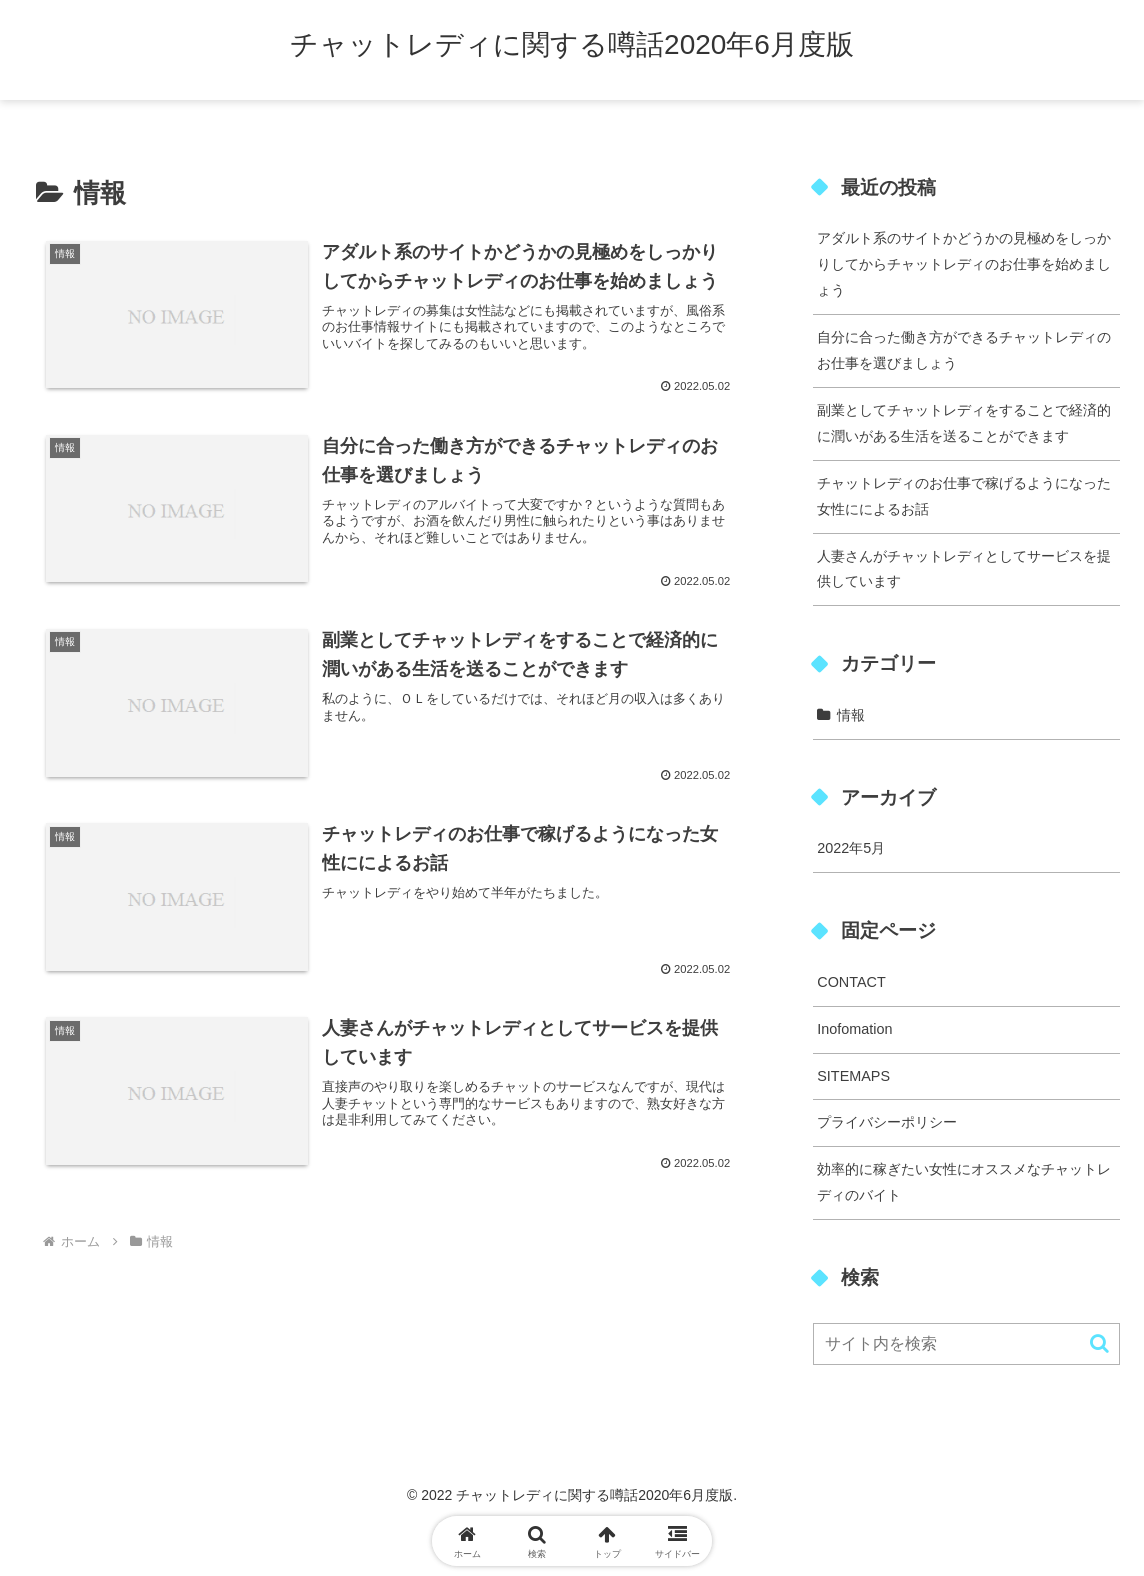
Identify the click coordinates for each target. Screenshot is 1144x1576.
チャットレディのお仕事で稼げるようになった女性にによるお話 (964, 496)
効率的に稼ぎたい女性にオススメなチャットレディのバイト (964, 1182)
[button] (1099, 1343)
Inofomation (854, 1029)
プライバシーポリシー (887, 1122)
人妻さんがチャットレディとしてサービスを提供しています (964, 569)
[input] (966, 1344)
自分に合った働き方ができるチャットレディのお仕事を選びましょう (964, 350)
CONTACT (851, 982)
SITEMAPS (853, 1076)
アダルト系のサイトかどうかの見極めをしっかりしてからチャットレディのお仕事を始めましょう (964, 264)
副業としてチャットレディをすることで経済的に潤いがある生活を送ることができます (964, 423)
